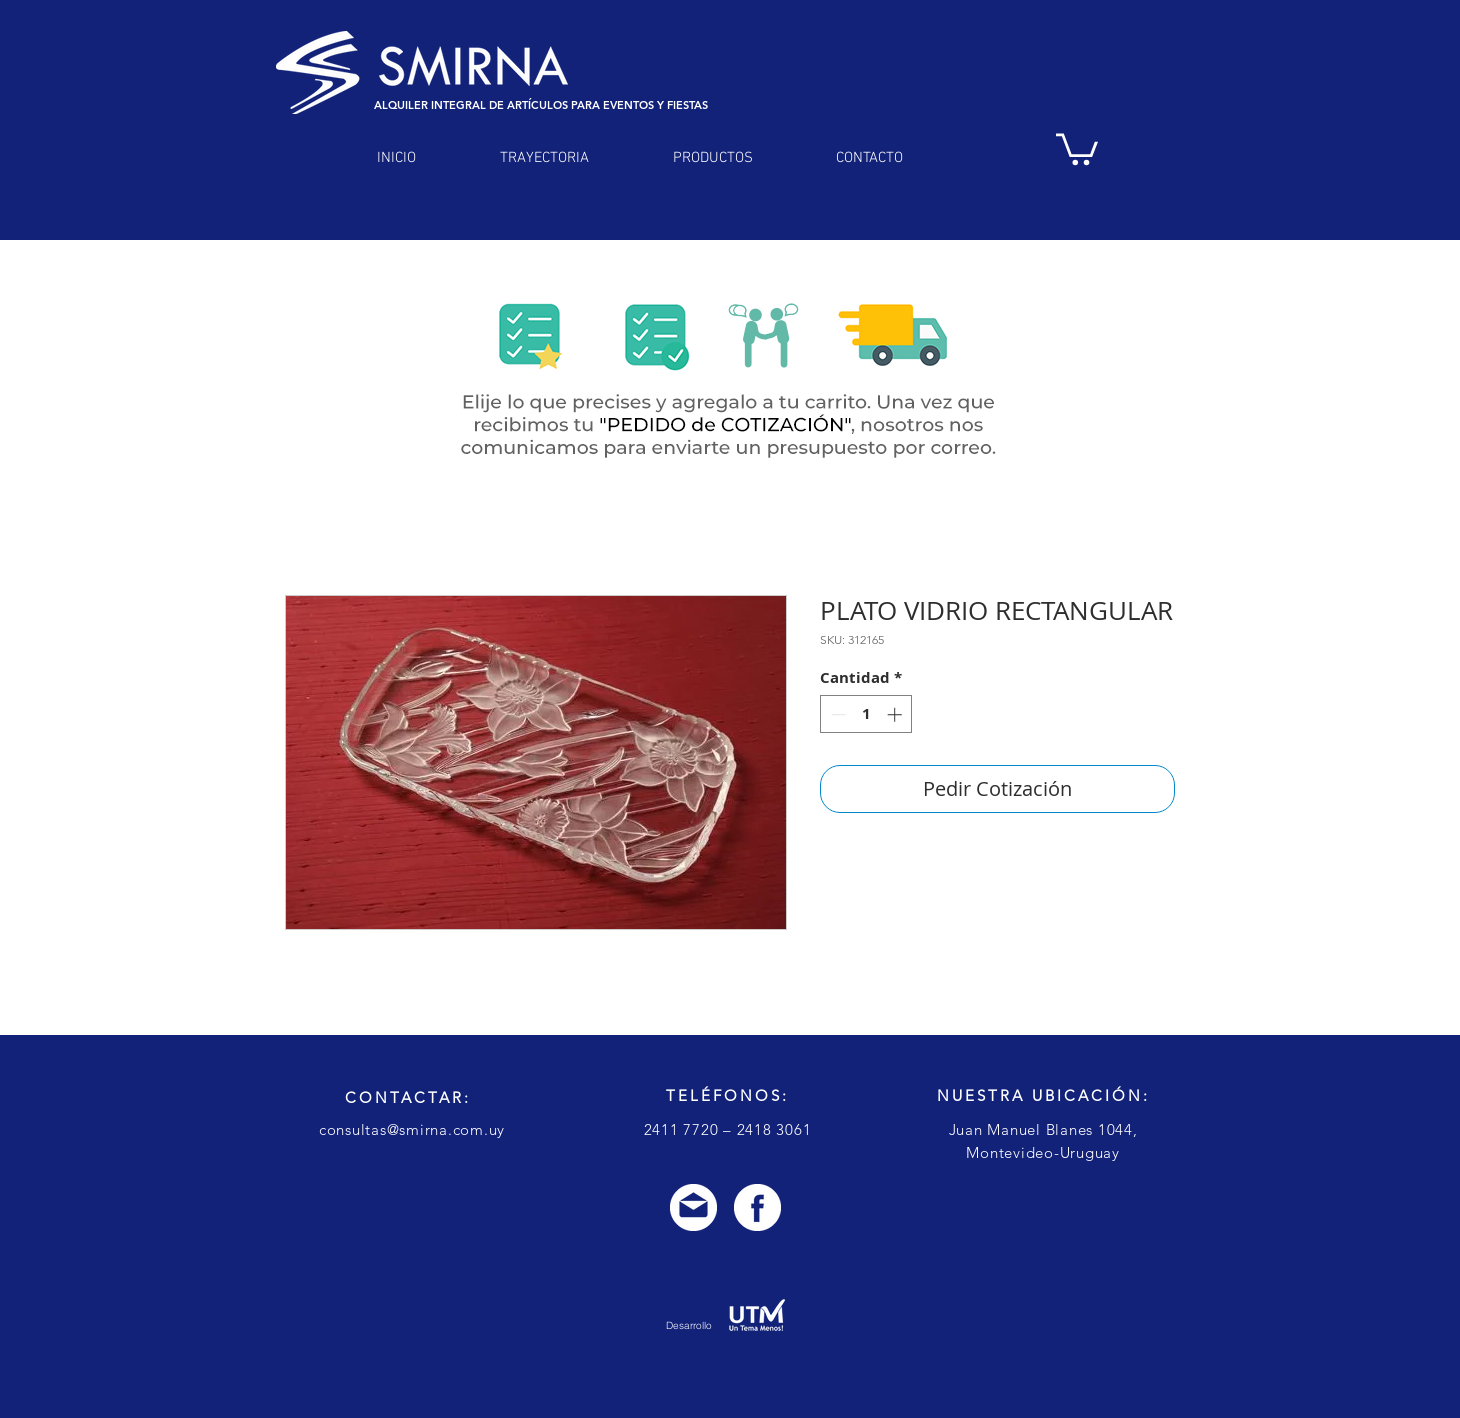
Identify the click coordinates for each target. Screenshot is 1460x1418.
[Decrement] (836, 714)
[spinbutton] (866, 714)
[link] (1077, 147)
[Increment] (896, 714)
